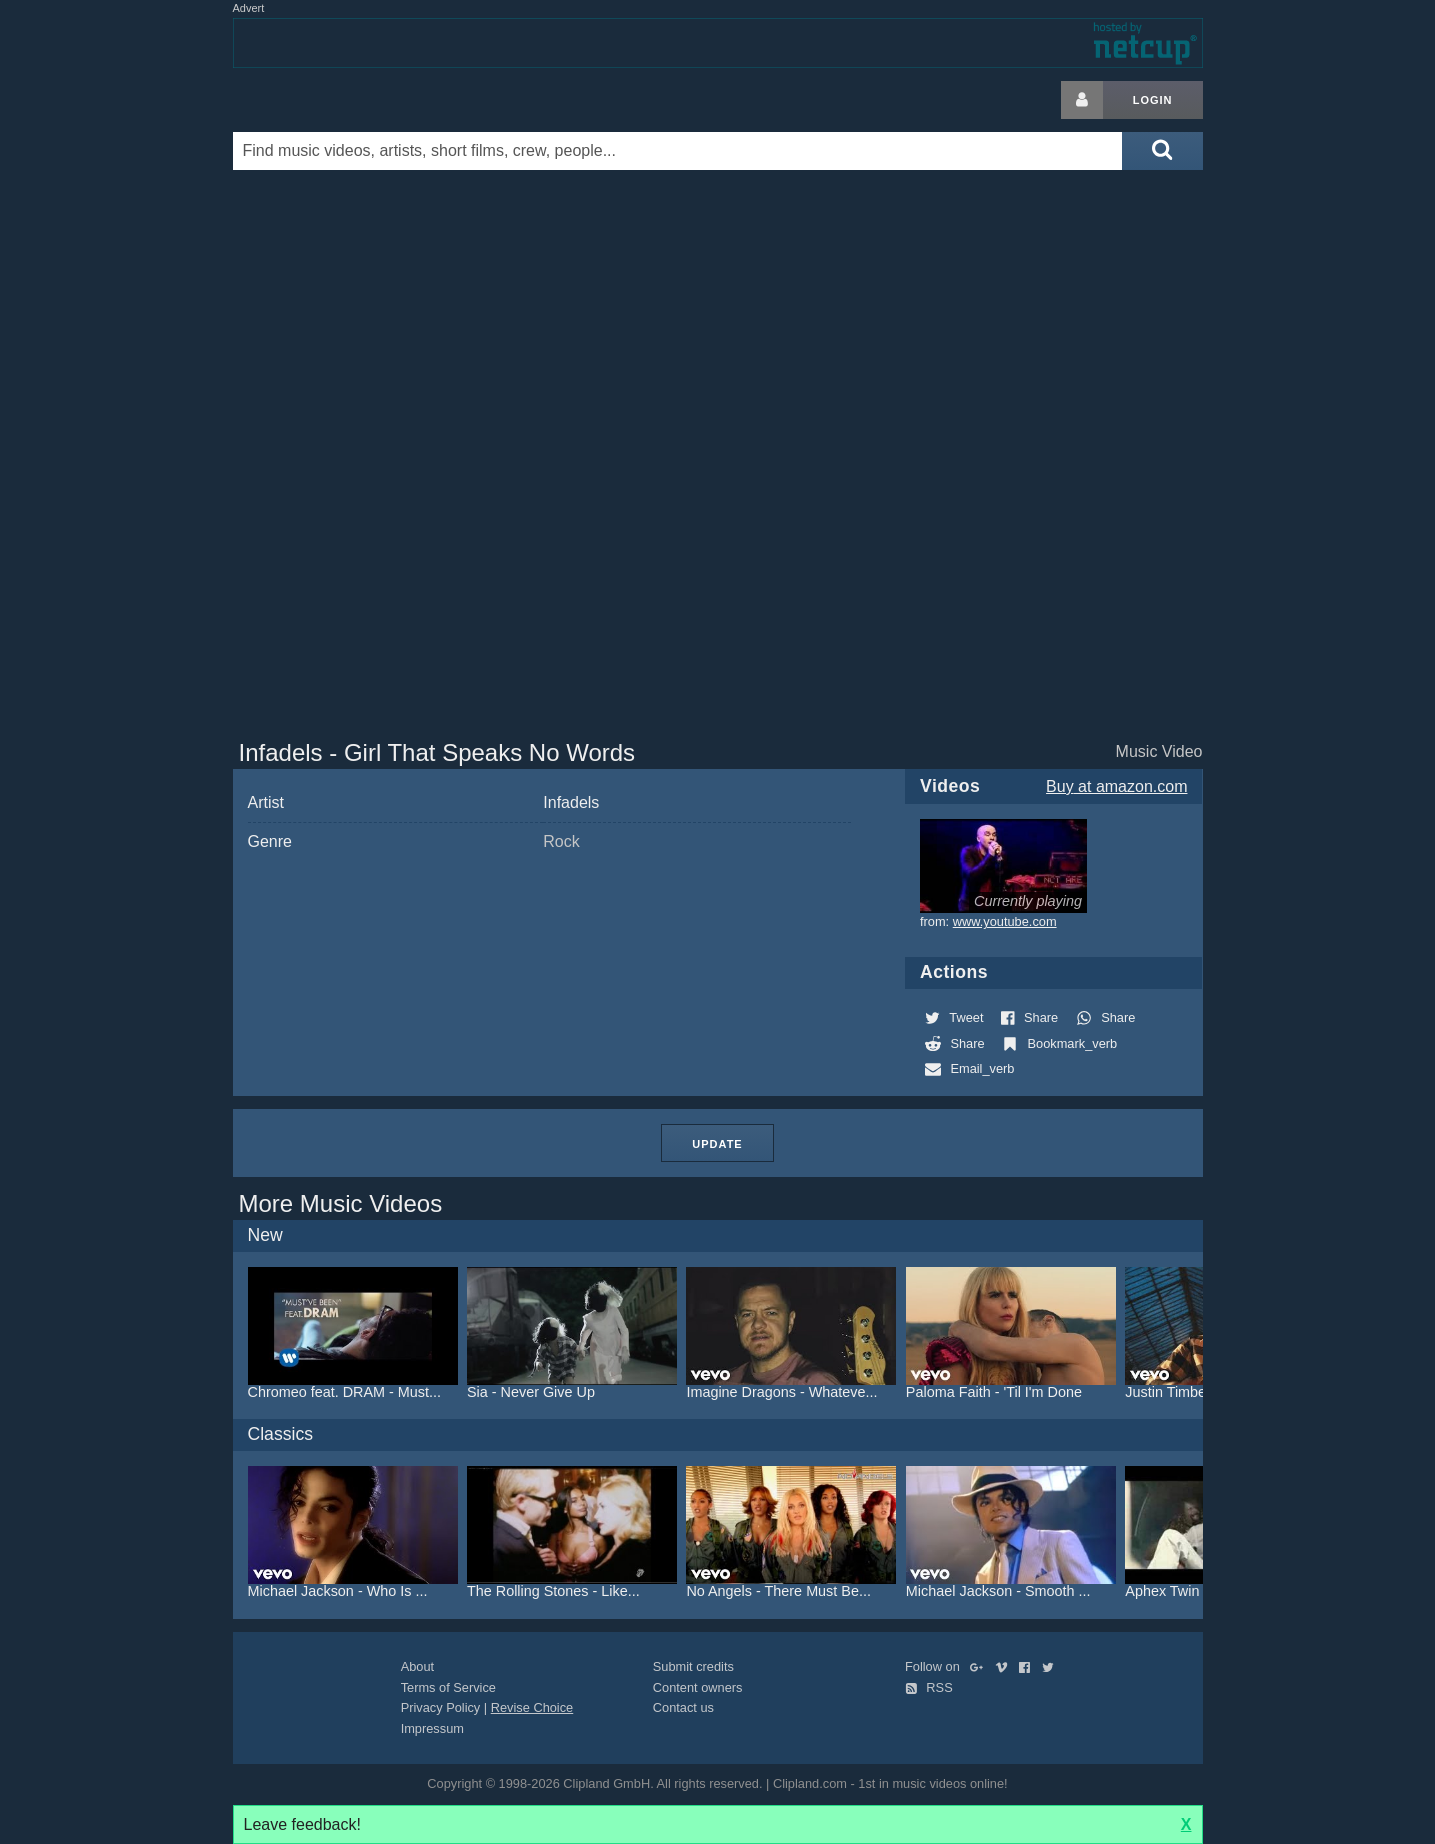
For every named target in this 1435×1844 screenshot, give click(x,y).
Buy (1116, 786)
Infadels (571, 802)
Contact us (683, 1707)
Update (717, 1144)
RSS (929, 1687)
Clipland (338, 100)
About (417, 1666)
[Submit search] (1162, 151)
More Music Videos (341, 1203)
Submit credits (693, 1666)
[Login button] (1082, 100)
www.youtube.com (1005, 921)
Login (1153, 100)
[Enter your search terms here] (678, 151)
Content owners (698, 1687)
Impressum (432, 1728)
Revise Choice (532, 1707)
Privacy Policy (441, 1707)
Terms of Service (448, 1687)
